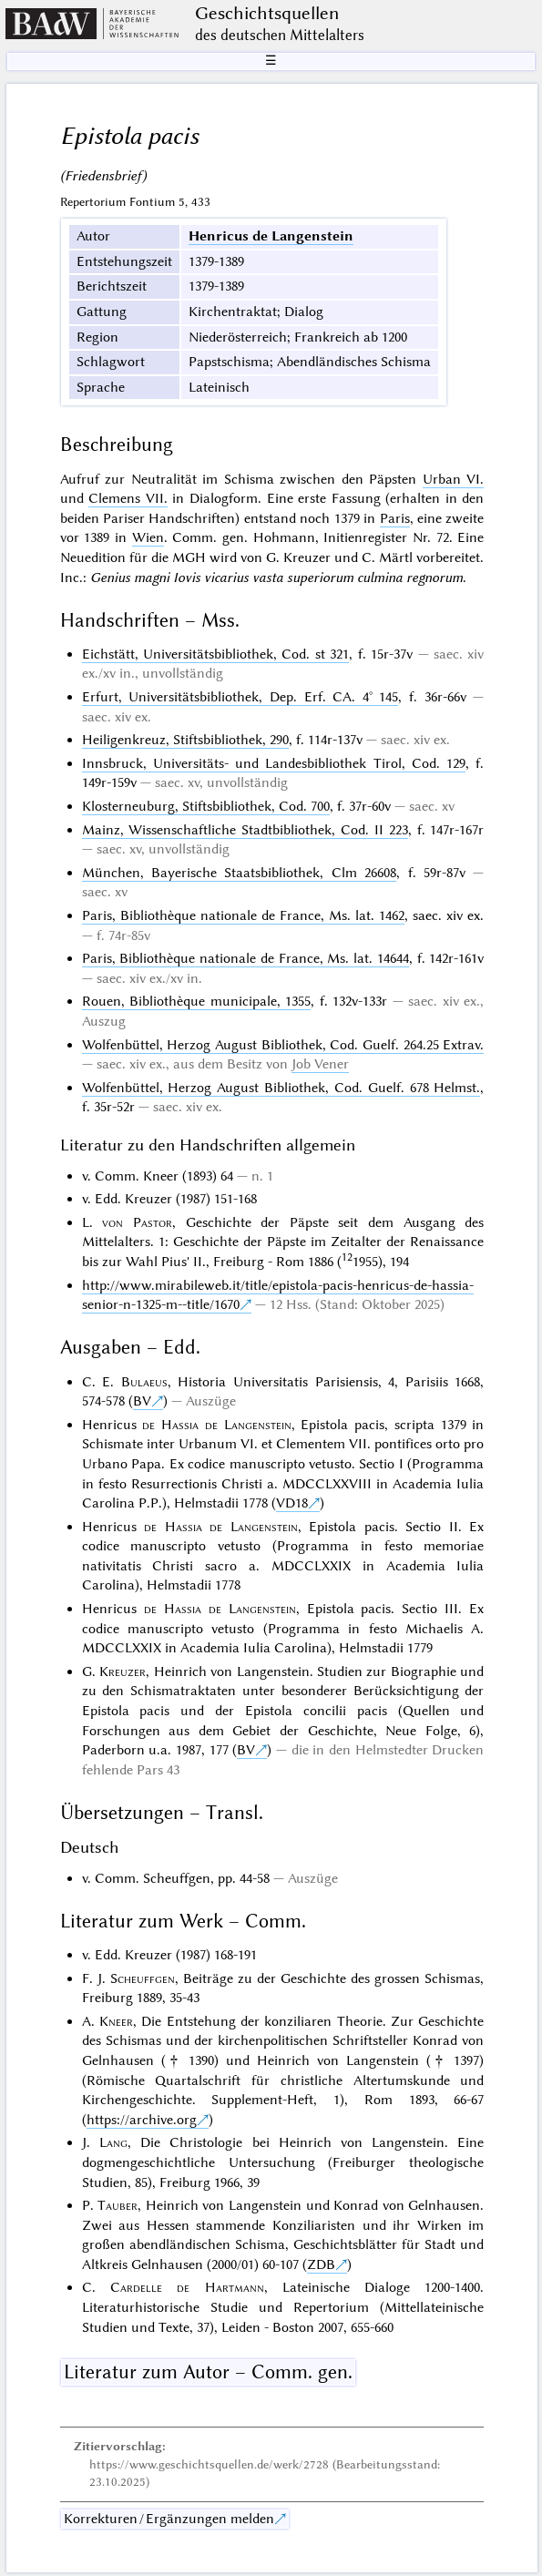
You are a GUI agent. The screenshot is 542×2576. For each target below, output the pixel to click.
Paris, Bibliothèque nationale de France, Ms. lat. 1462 (243, 915)
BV (142, 1401)
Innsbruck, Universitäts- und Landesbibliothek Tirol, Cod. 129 (274, 763)
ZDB (321, 2264)
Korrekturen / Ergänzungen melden (169, 2518)
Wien (148, 537)
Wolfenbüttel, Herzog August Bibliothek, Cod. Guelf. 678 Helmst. (281, 1087)
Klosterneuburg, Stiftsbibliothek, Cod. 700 (206, 806)
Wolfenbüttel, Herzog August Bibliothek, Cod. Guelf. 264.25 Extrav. (283, 1045)
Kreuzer (122, 1671)
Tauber (117, 2205)
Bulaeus (144, 1382)
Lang (113, 2142)
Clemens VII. (128, 498)
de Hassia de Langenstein (216, 1424)
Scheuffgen (142, 1978)
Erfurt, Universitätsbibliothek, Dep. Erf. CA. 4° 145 (240, 697)
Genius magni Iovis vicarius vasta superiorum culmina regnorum (276, 577)
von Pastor (137, 1222)
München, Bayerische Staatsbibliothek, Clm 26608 (239, 872)
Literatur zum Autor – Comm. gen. (208, 2372)
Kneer (116, 2021)
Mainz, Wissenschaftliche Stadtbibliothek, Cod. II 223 (245, 830)
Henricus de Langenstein (271, 236)
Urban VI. (454, 479)
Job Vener (320, 1064)
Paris (395, 518)
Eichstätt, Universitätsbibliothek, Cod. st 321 (216, 654)
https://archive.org (142, 2119)
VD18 (292, 1503)
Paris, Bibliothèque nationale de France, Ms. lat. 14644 (245, 958)
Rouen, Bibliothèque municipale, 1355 (197, 1001)
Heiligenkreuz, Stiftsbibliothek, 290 (185, 739)
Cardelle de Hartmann (187, 2287)
